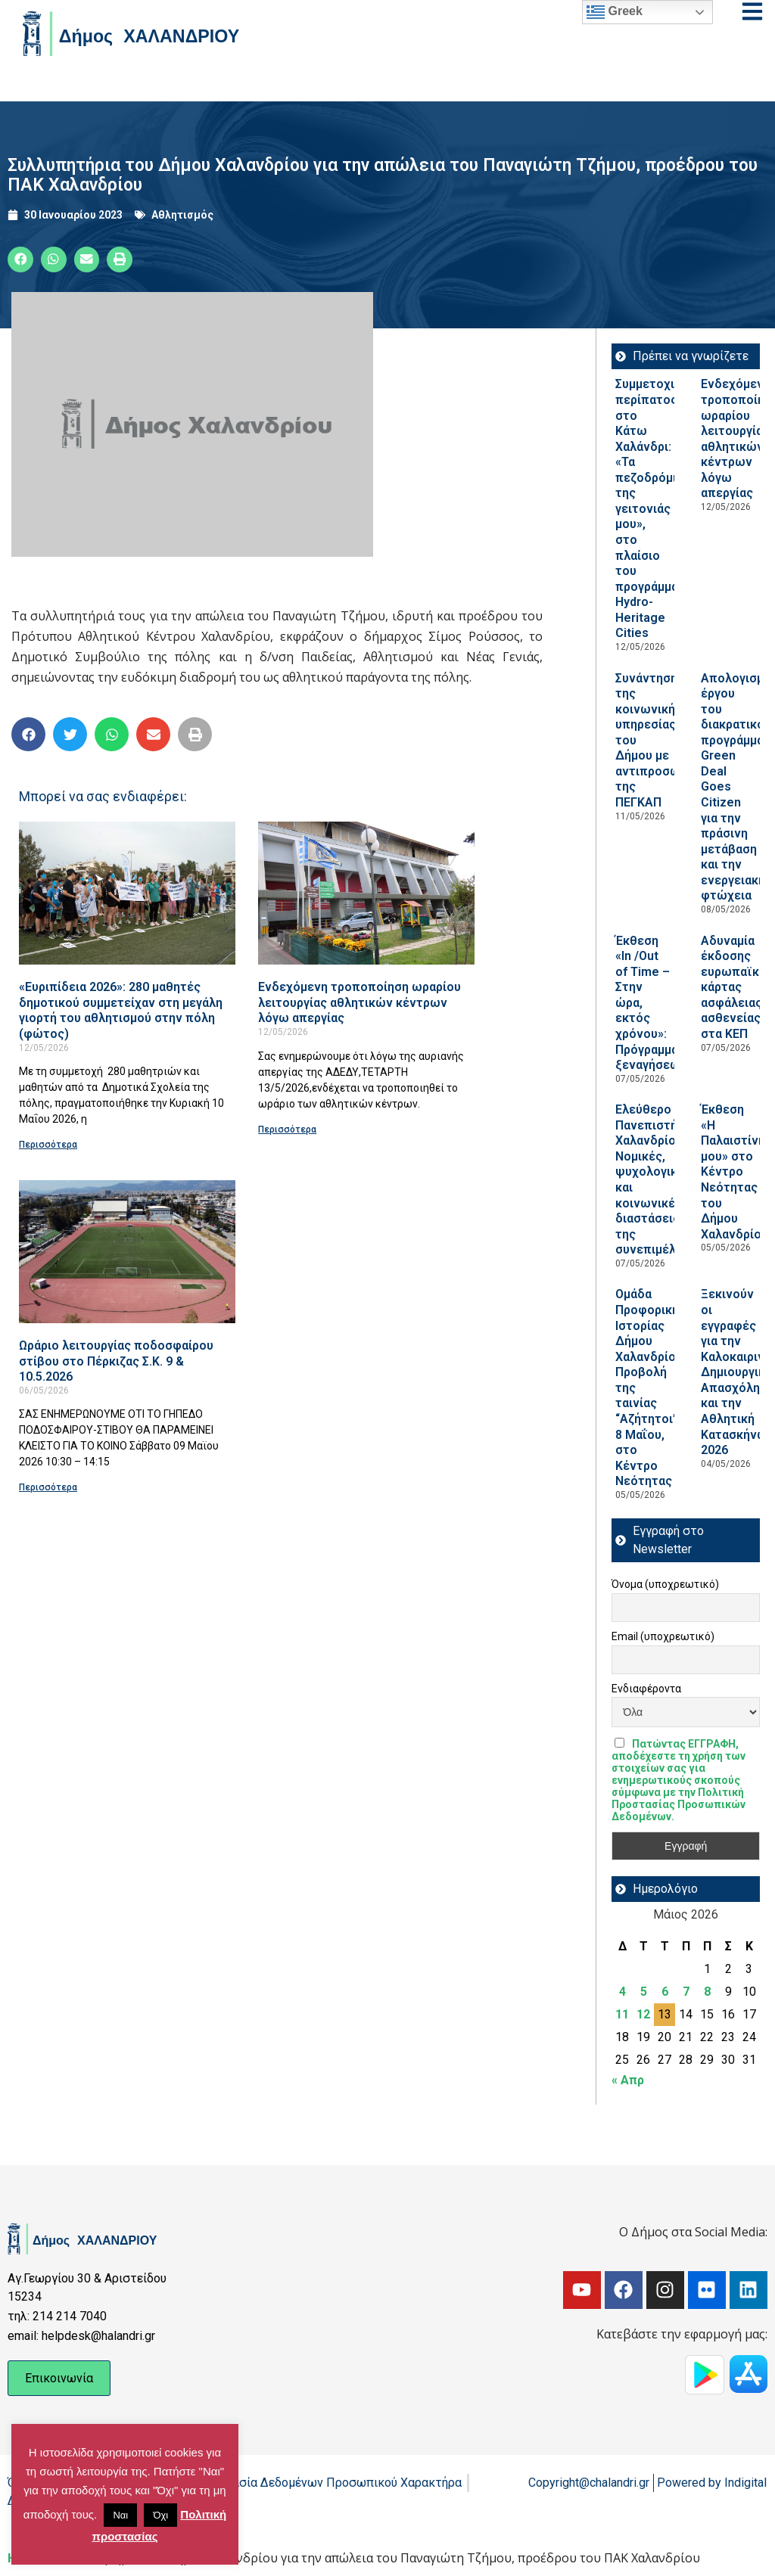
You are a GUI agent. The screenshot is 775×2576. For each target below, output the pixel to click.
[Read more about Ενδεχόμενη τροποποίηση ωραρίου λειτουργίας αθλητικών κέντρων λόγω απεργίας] (366, 893)
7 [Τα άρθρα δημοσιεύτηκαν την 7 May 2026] (686, 1991)
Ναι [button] (120, 2515)
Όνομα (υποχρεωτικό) (665, 1584)
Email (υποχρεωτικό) (663, 1636)
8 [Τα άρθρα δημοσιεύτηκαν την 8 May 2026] (707, 1991)
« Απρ (628, 2080)
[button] (20, 259)
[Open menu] (752, 11)
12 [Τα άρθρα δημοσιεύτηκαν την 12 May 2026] (643, 2014)
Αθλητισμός (182, 215)
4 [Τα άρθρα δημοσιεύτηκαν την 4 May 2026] (622, 1991)
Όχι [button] (160, 2515)
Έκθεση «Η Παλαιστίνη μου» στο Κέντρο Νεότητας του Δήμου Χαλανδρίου (734, 1171)
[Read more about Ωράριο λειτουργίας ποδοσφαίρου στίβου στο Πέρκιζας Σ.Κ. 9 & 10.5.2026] (127, 1251)
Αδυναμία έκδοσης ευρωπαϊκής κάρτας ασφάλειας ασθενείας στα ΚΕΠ (737, 987)
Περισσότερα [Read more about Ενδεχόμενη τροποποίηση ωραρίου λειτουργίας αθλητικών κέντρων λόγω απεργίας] (287, 1129)
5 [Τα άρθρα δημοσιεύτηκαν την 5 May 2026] (643, 1991)
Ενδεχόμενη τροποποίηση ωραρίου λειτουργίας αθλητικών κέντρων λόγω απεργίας (359, 1002)
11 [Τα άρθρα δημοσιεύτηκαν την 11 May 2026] (622, 2014)
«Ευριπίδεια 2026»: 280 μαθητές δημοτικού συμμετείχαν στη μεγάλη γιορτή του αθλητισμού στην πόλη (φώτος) (121, 1010)
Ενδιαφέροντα (646, 1689)
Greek (615, 12)
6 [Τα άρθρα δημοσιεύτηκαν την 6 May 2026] (664, 1991)
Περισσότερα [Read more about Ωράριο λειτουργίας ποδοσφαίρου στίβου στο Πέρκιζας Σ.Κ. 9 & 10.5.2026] (48, 1487)
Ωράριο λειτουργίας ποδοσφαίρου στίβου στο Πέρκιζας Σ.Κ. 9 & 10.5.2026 (116, 1361)
